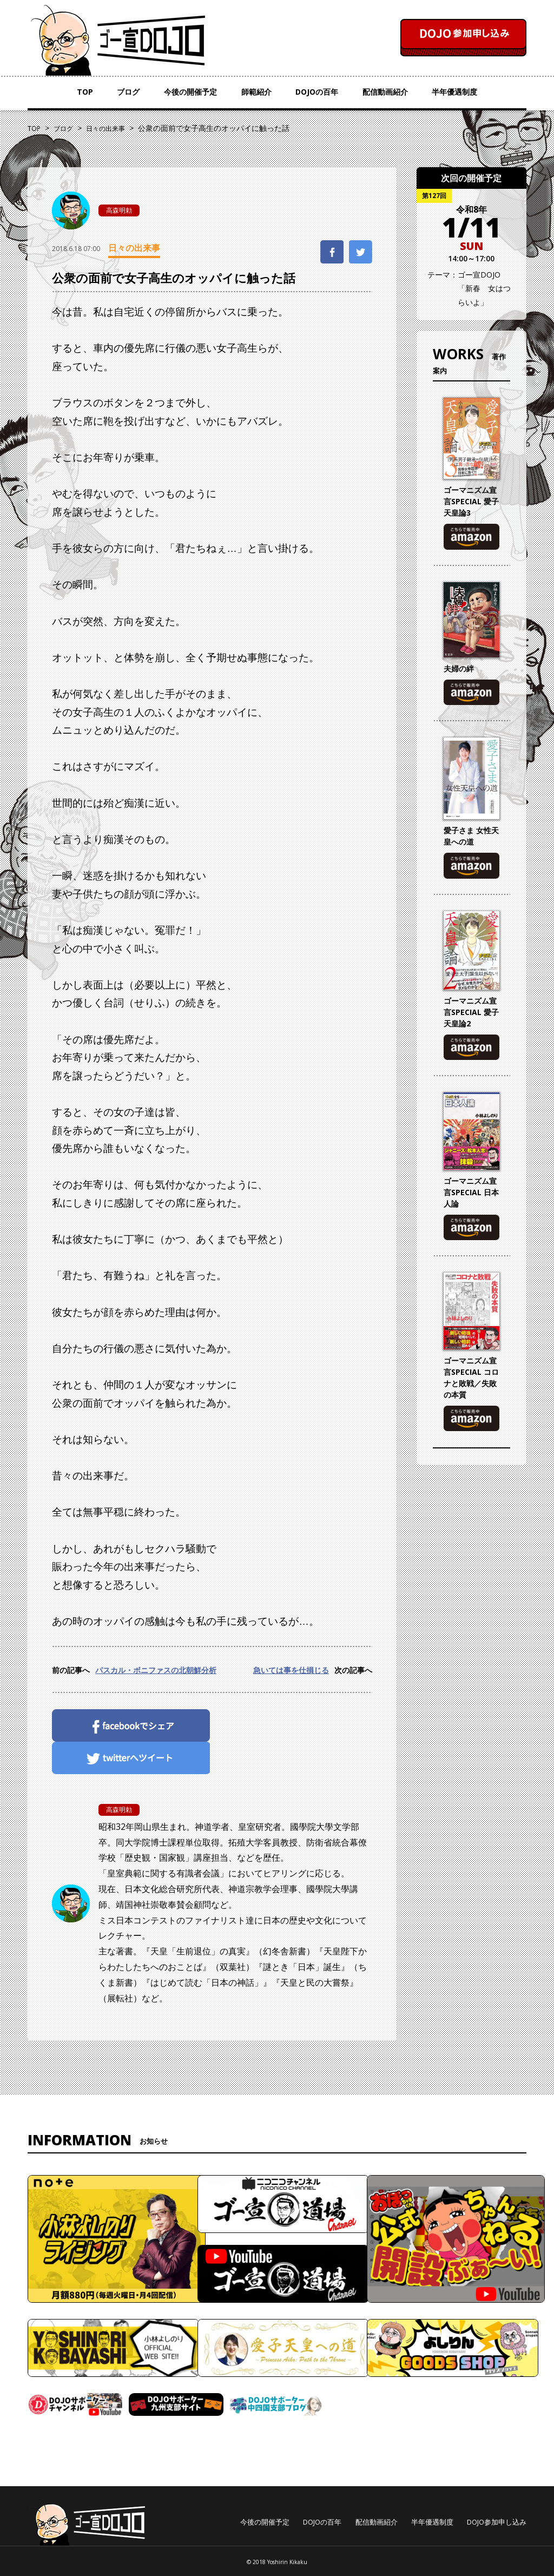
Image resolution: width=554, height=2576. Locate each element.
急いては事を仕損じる (291, 1670)
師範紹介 (256, 92)
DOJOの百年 (316, 92)
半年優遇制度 (454, 92)
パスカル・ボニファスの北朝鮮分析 (155, 1670)
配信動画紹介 (385, 92)
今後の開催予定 (190, 92)
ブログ (128, 92)
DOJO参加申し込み (496, 2522)
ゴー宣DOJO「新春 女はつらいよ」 (484, 288)
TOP (85, 92)
